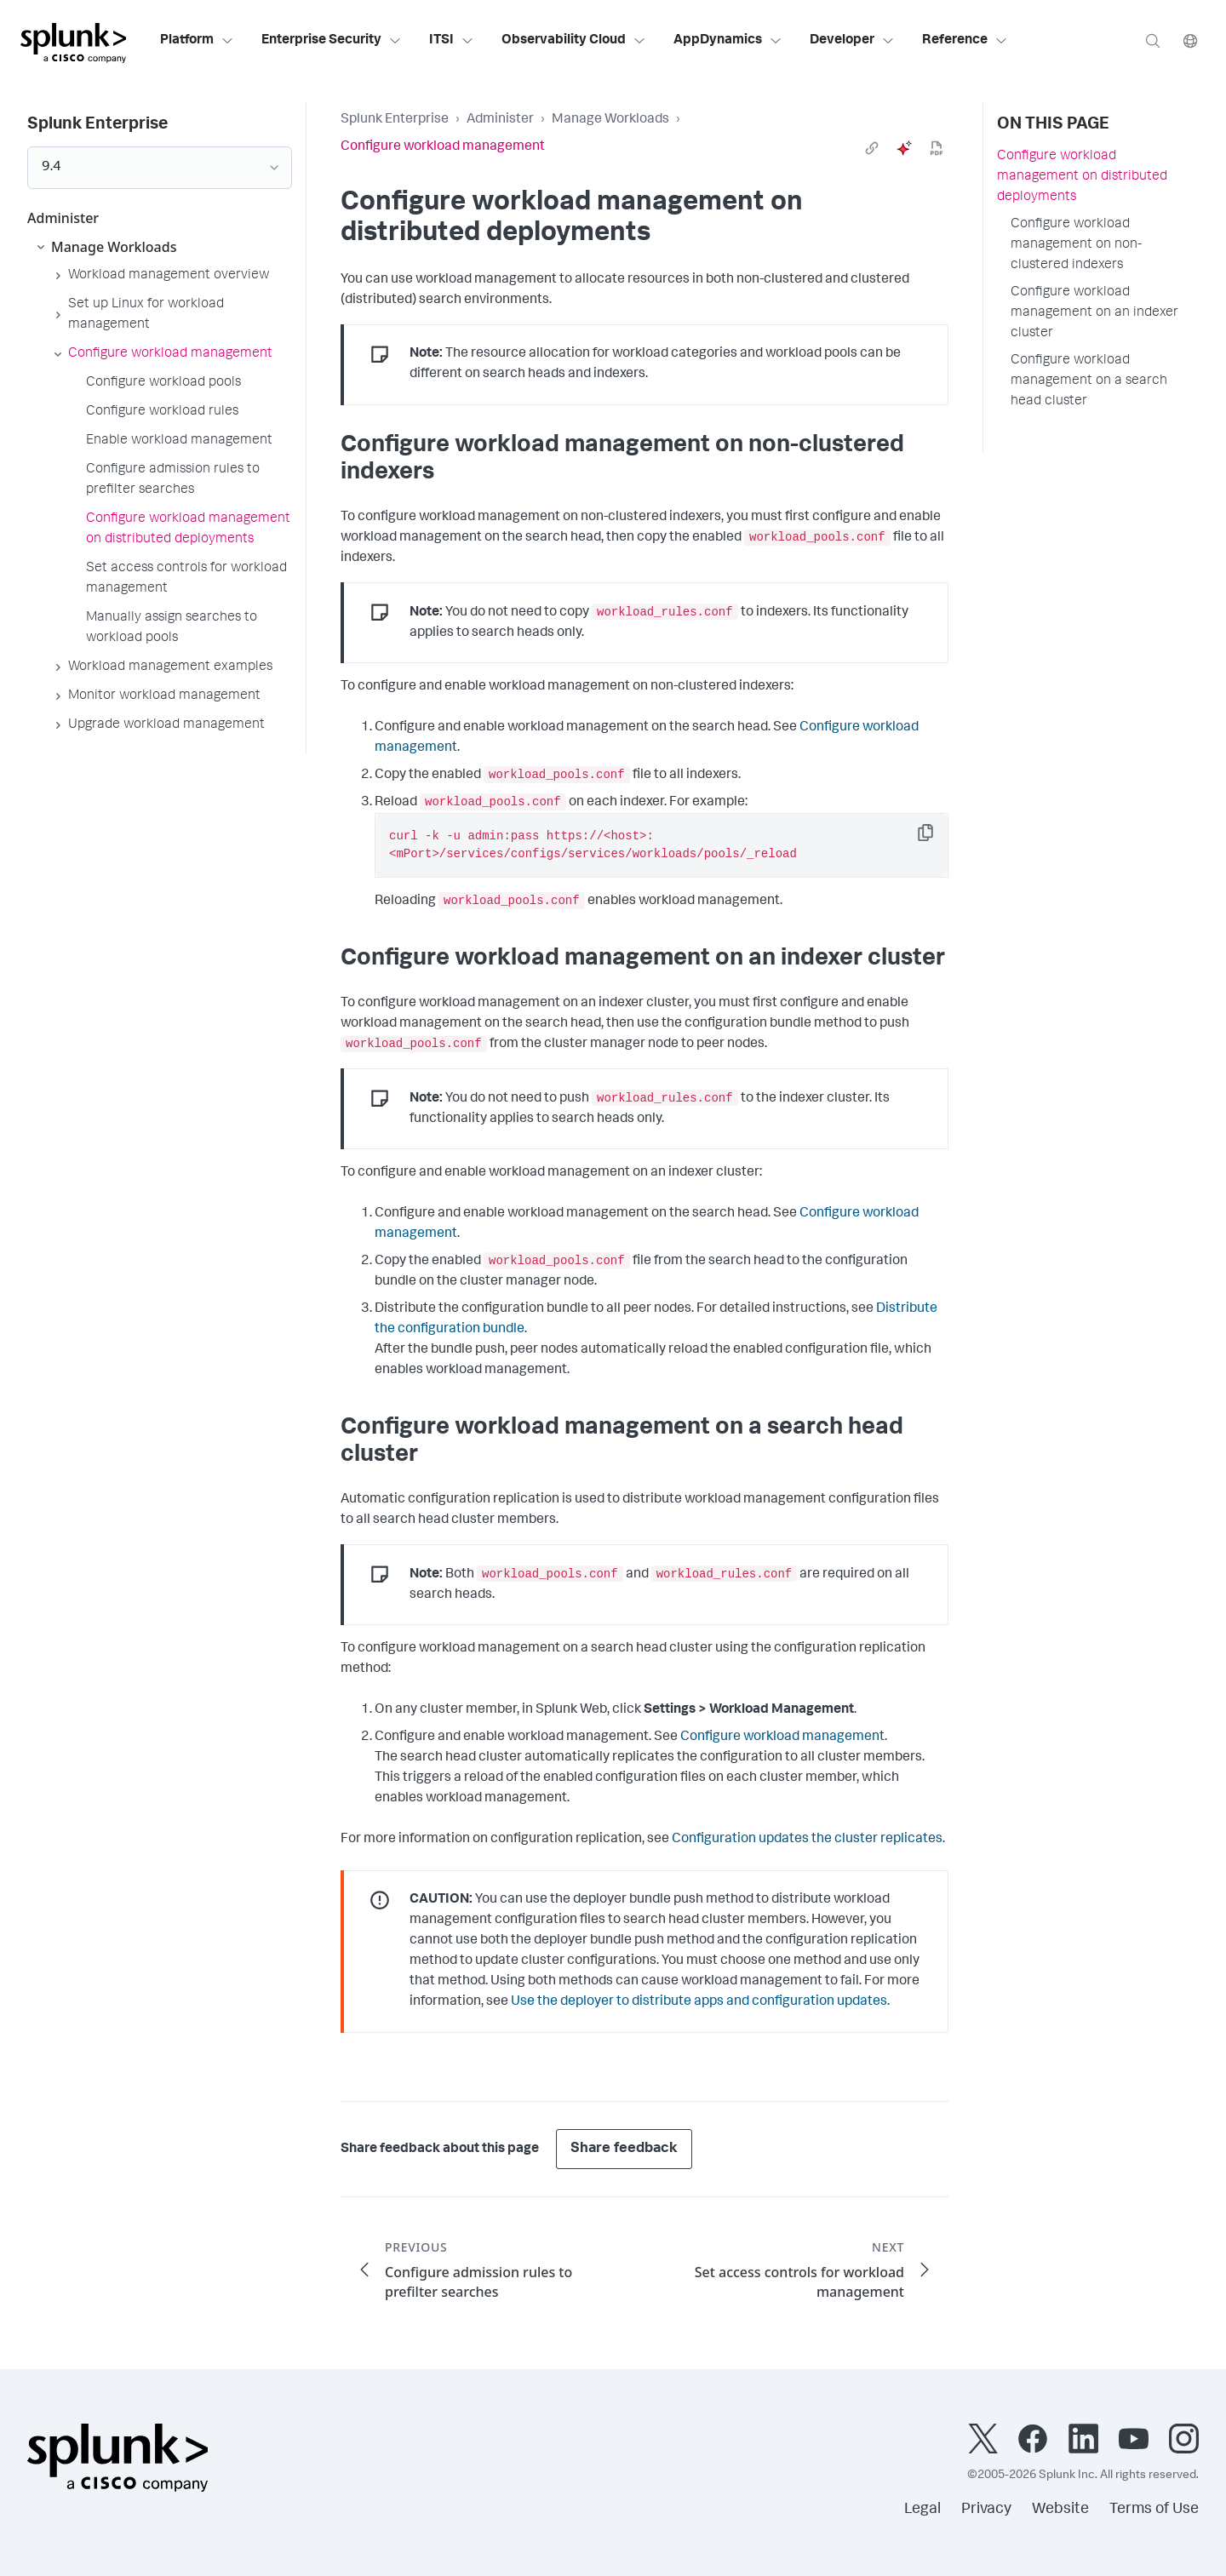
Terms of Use (1154, 2509)
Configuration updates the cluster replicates (807, 1839)
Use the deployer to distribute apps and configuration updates (699, 2002)
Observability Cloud (573, 41)
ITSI (451, 41)
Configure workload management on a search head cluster (1089, 381)
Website (1060, 2509)
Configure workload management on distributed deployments (1082, 177)
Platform (197, 41)
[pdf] (936, 148)
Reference (965, 41)
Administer (500, 120)
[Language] (1190, 40)
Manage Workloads (610, 120)
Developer (852, 41)
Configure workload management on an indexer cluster (1094, 313)
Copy (937, 838)
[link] (872, 148)
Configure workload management (782, 1737)
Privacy (986, 2509)
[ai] (904, 148)
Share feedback (624, 2149)
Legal (922, 2509)
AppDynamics (727, 41)
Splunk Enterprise (395, 120)
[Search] (1152, 40)
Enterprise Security (331, 41)
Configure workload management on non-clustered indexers (1076, 245)
